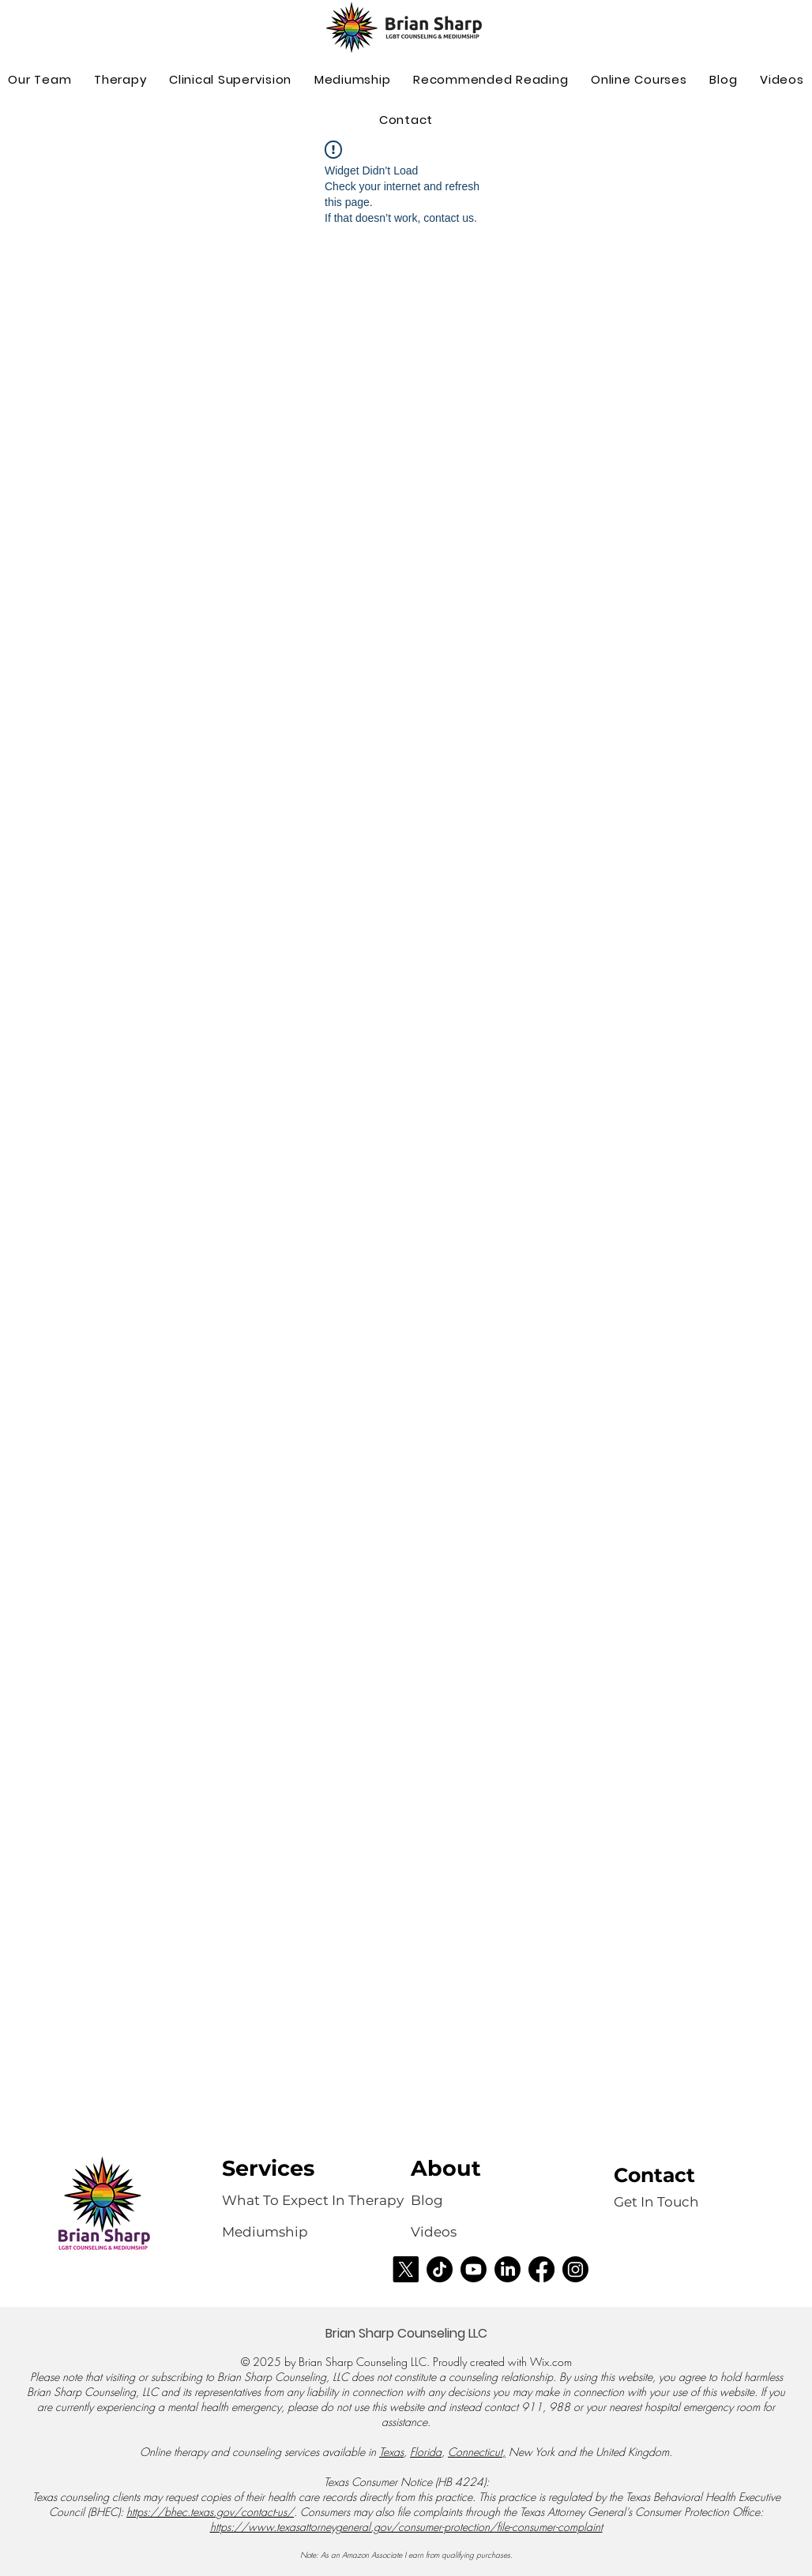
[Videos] (444, 2232)
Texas (391, 2451)
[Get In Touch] (656, 2202)
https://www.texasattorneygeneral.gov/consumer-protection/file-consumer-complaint (406, 2526)
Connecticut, (477, 2451)
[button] (120, 79)
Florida (426, 2451)
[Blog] (427, 2201)
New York (532, 2451)
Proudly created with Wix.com (502, 2361)
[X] (406, 2269)
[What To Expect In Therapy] (315, 2201)
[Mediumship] (266, 2232)
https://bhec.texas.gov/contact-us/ (210, 2511)
